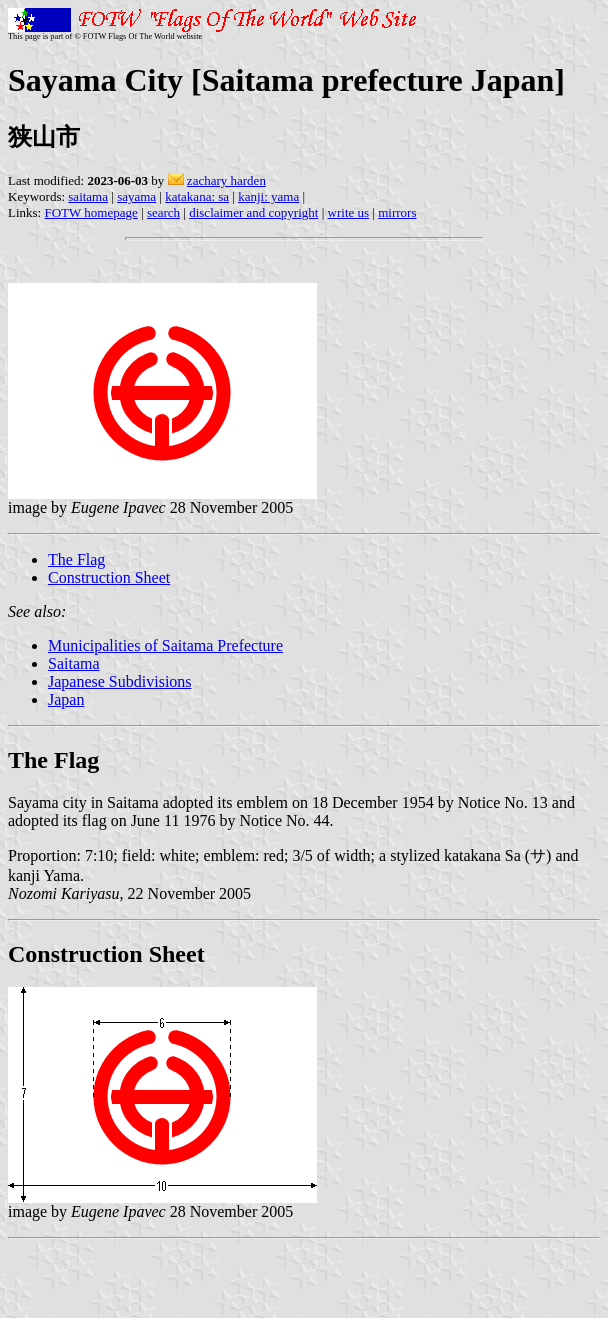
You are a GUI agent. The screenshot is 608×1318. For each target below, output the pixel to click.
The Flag (76, 559)
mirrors (397, 212)
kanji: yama (268, 196)
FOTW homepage (90, 212)
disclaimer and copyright (253, 212)
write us (349, 212)
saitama (88, 196)
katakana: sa (197, 196)
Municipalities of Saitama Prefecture (165, 645)
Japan (66, 699)
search (163, 212)
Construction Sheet (109, 577)
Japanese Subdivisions (120, 681)
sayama (136, 196)
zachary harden (226, 180)
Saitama (74, 663)
